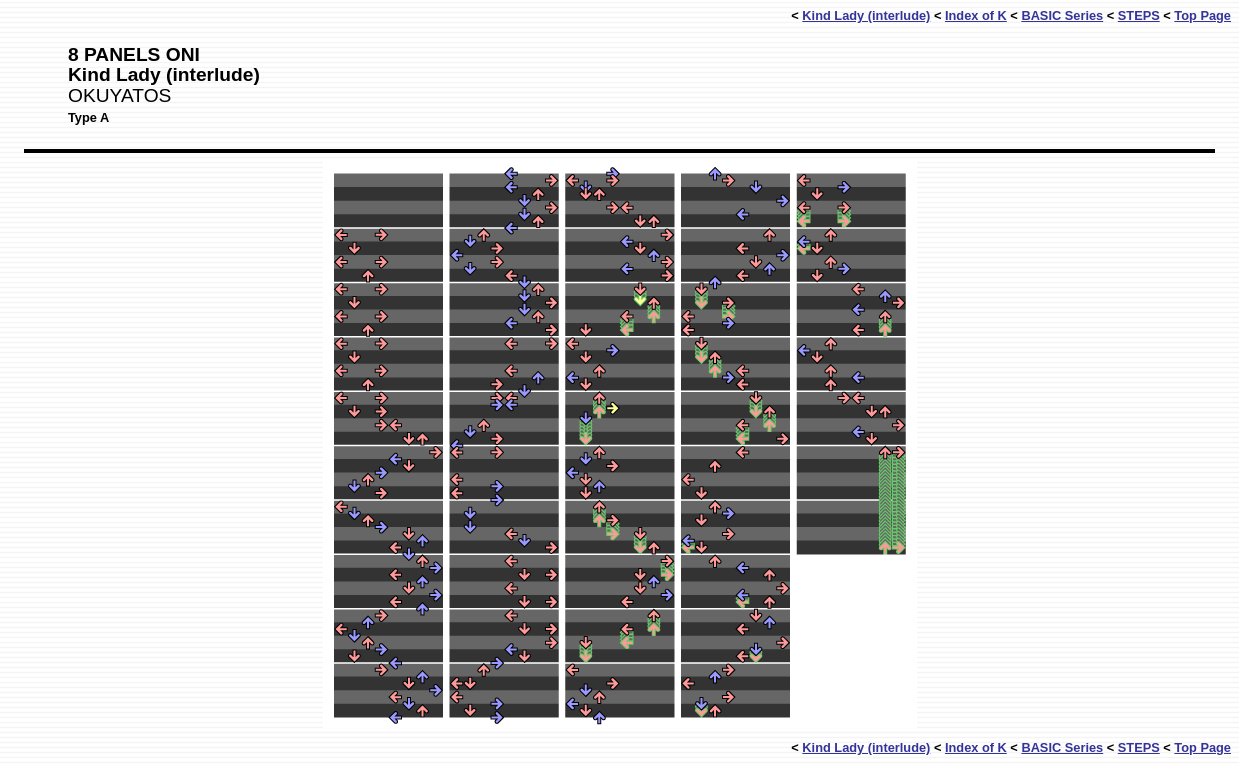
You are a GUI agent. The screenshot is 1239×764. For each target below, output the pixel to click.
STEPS (1139, 15)
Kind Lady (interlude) (866, 15)
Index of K (976, 15)
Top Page (1202, 15)
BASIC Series (1062, 15)
